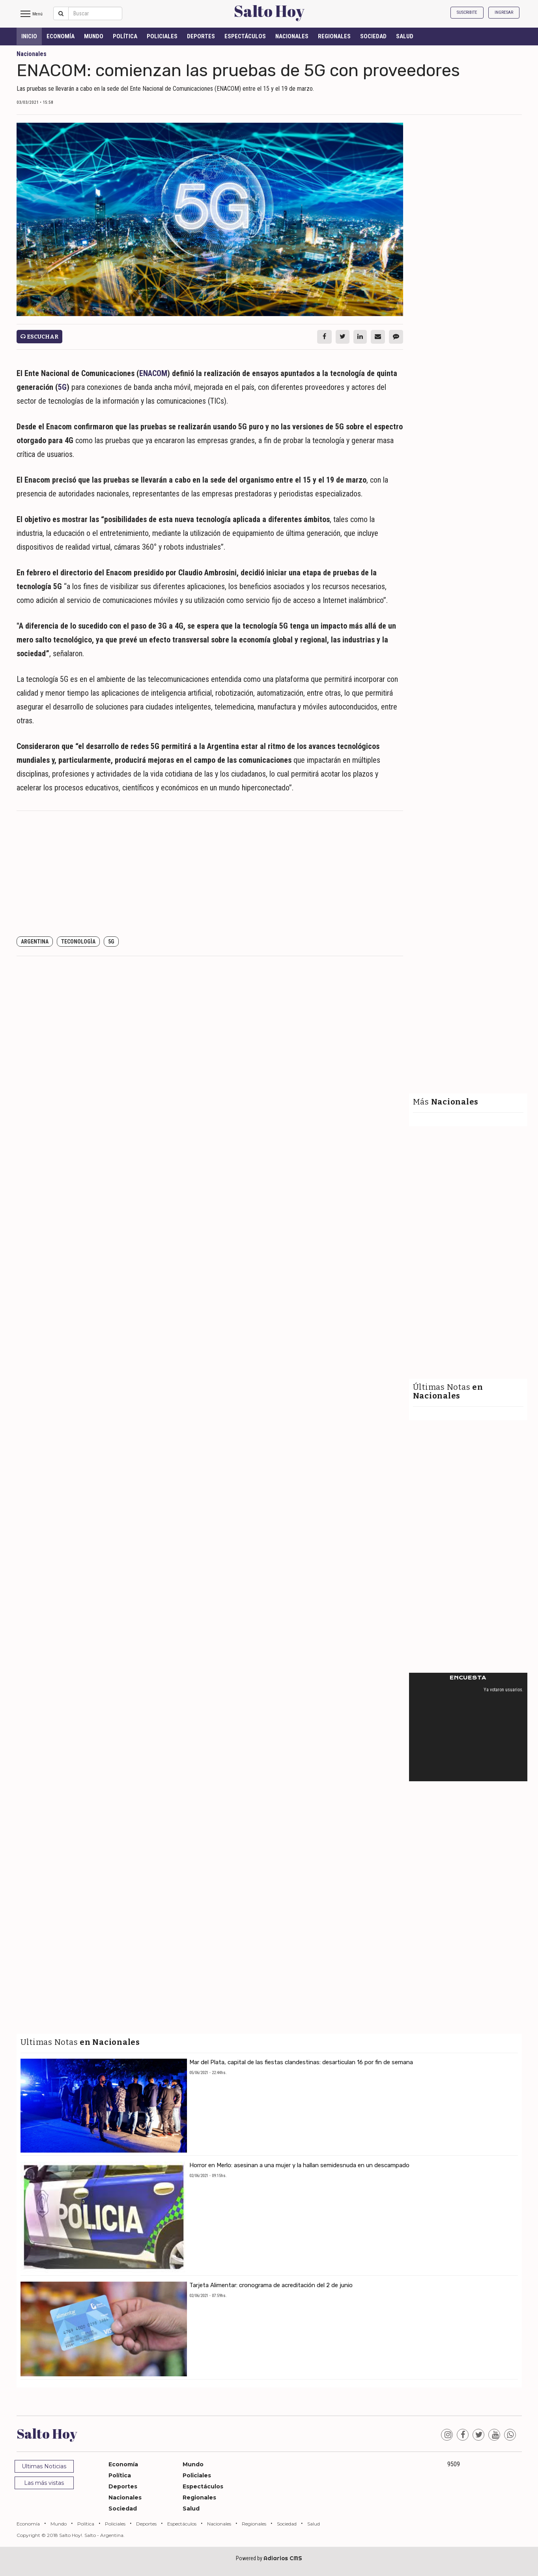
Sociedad (373, 36)
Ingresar (504, 12)
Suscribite (467, 12)
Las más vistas (44, 2482)
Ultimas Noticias (44, 2466)
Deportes (201, 36)
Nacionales (291, 36)
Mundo (93, 36)
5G (62, 387)
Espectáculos (245, 36)
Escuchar (39, 336)
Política (125, 36)
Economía (61, 36)
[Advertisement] (210, 874)
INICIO (29, 36)
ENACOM (153, 373)
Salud (404, 36)
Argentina (35, 941)
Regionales (334, 36)
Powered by (269, 2558)
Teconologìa (78, 941)
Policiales (162, 36)
